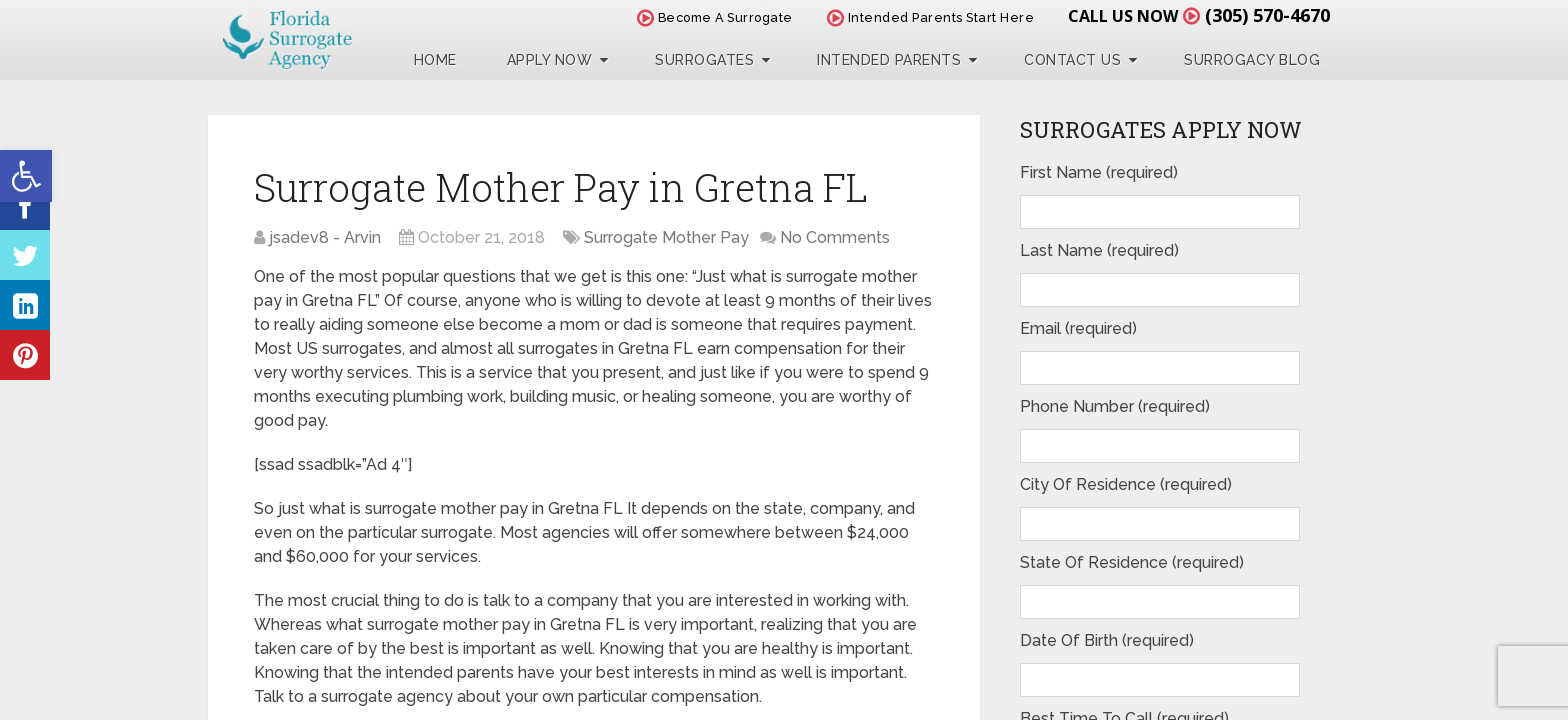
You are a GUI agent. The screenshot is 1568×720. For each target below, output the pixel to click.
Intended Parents (889, 60)
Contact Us (1072, 60)
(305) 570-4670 (1267, 15)
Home (435, 60)
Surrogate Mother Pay (666, 237)
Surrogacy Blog (1252, 60)
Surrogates (704, 60)
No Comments (835, 237)
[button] (26, 176)
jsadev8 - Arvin (325, 237)
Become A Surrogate (715, 17)
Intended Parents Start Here (931, 17)
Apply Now (550, 60)
